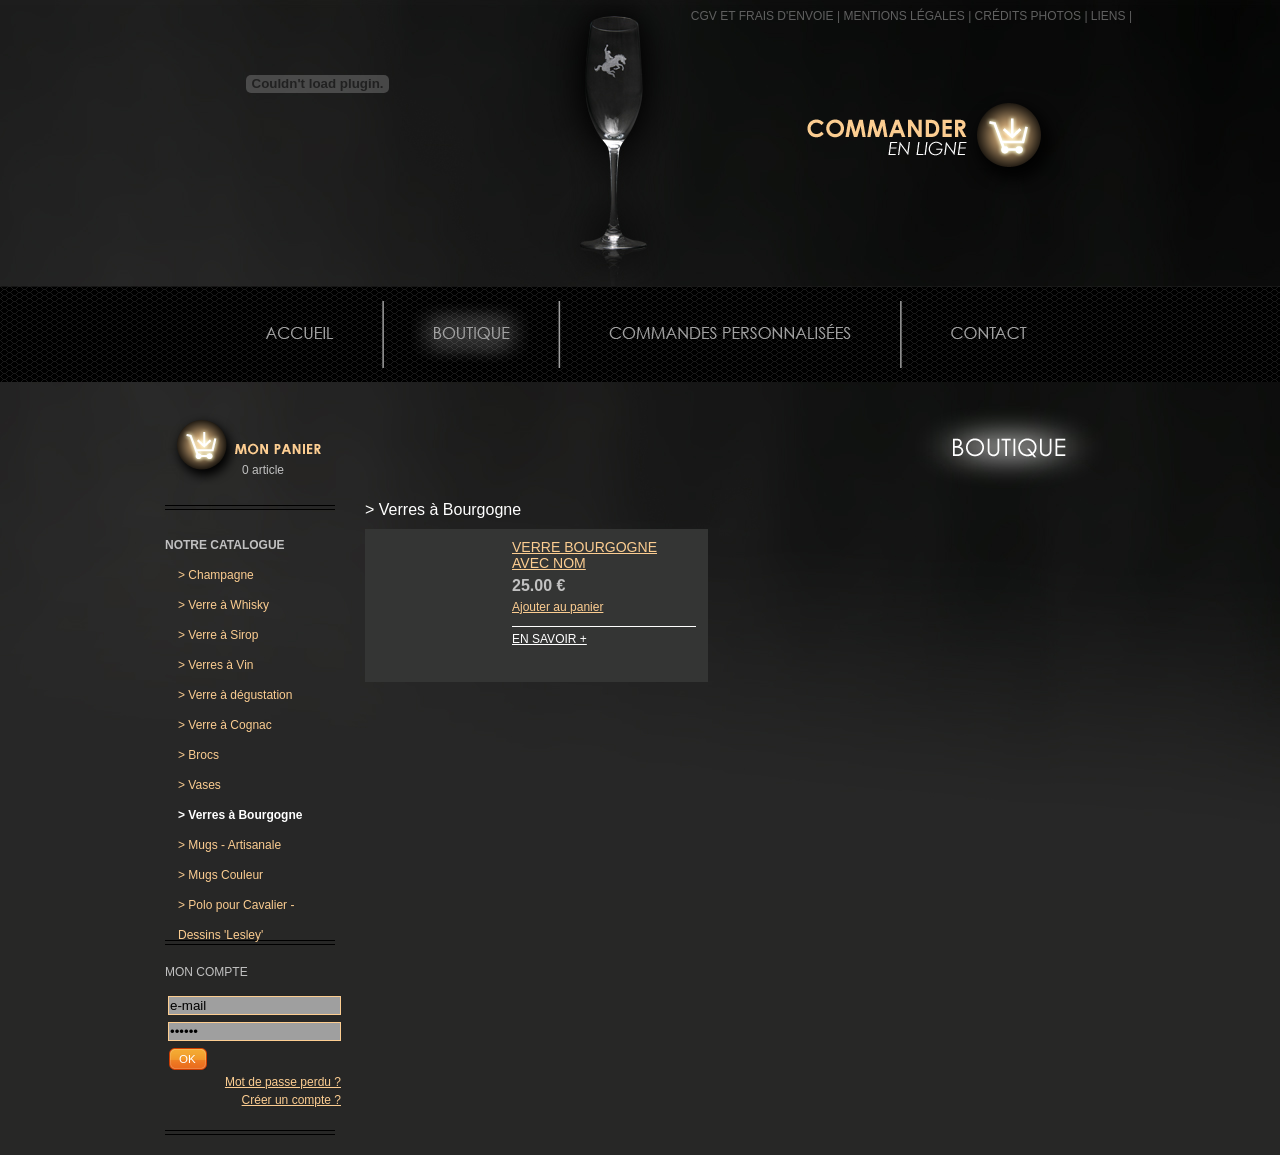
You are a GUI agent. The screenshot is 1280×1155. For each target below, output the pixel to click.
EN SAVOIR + (549, 639)
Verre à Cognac (225, 725)
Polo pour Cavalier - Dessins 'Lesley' (236, 909)
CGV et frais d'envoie (762, 16)
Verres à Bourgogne (240, 815)
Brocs (198, 755)
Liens (1108, 16)
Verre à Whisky (223, 605)
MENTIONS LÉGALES (903, 16)
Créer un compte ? (291, 1100)
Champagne (216, 575)
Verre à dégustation (235, 695)
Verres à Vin (216, 665)
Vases (199, 785)
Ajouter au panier (557, 607)
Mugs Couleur (220, 875)
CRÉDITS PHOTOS (1028, 16)
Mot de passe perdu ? (283, 1082)
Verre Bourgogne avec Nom (584, 555)
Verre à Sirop (218, 635)
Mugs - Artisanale (229, 845)
